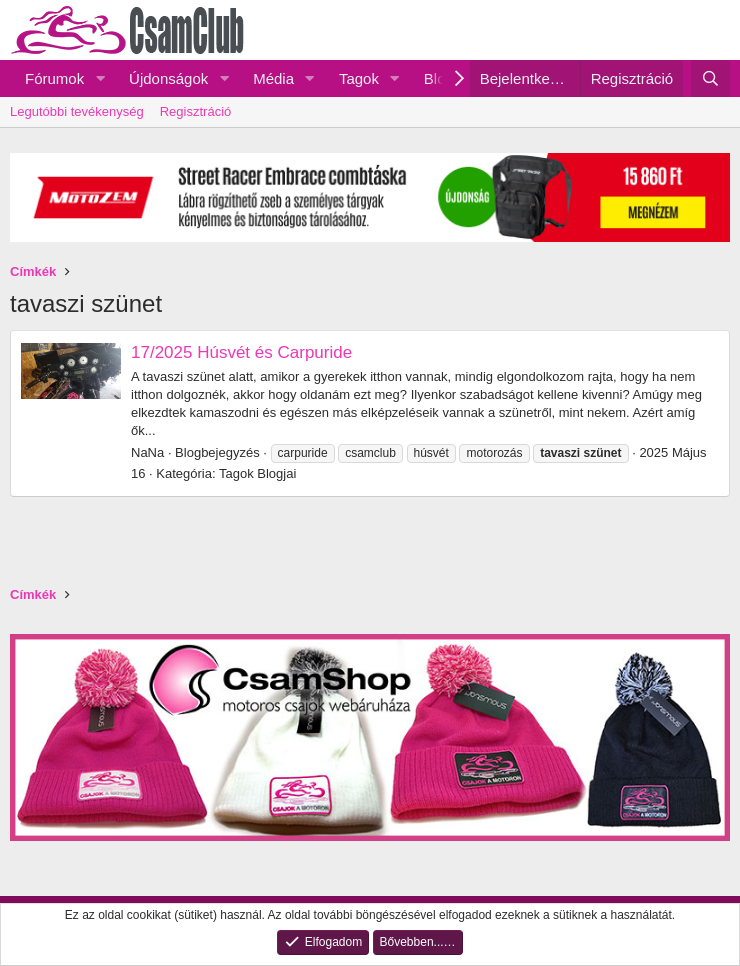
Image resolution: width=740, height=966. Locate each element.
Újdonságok (168, 78)
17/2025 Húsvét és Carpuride (241, 352)
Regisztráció (196, 111)
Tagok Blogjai (257, 473)
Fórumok (54, 78)
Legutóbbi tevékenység (77, 111)
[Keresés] (710, 78)
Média (273, 78)
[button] (100, 78)
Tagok (359, 78)
